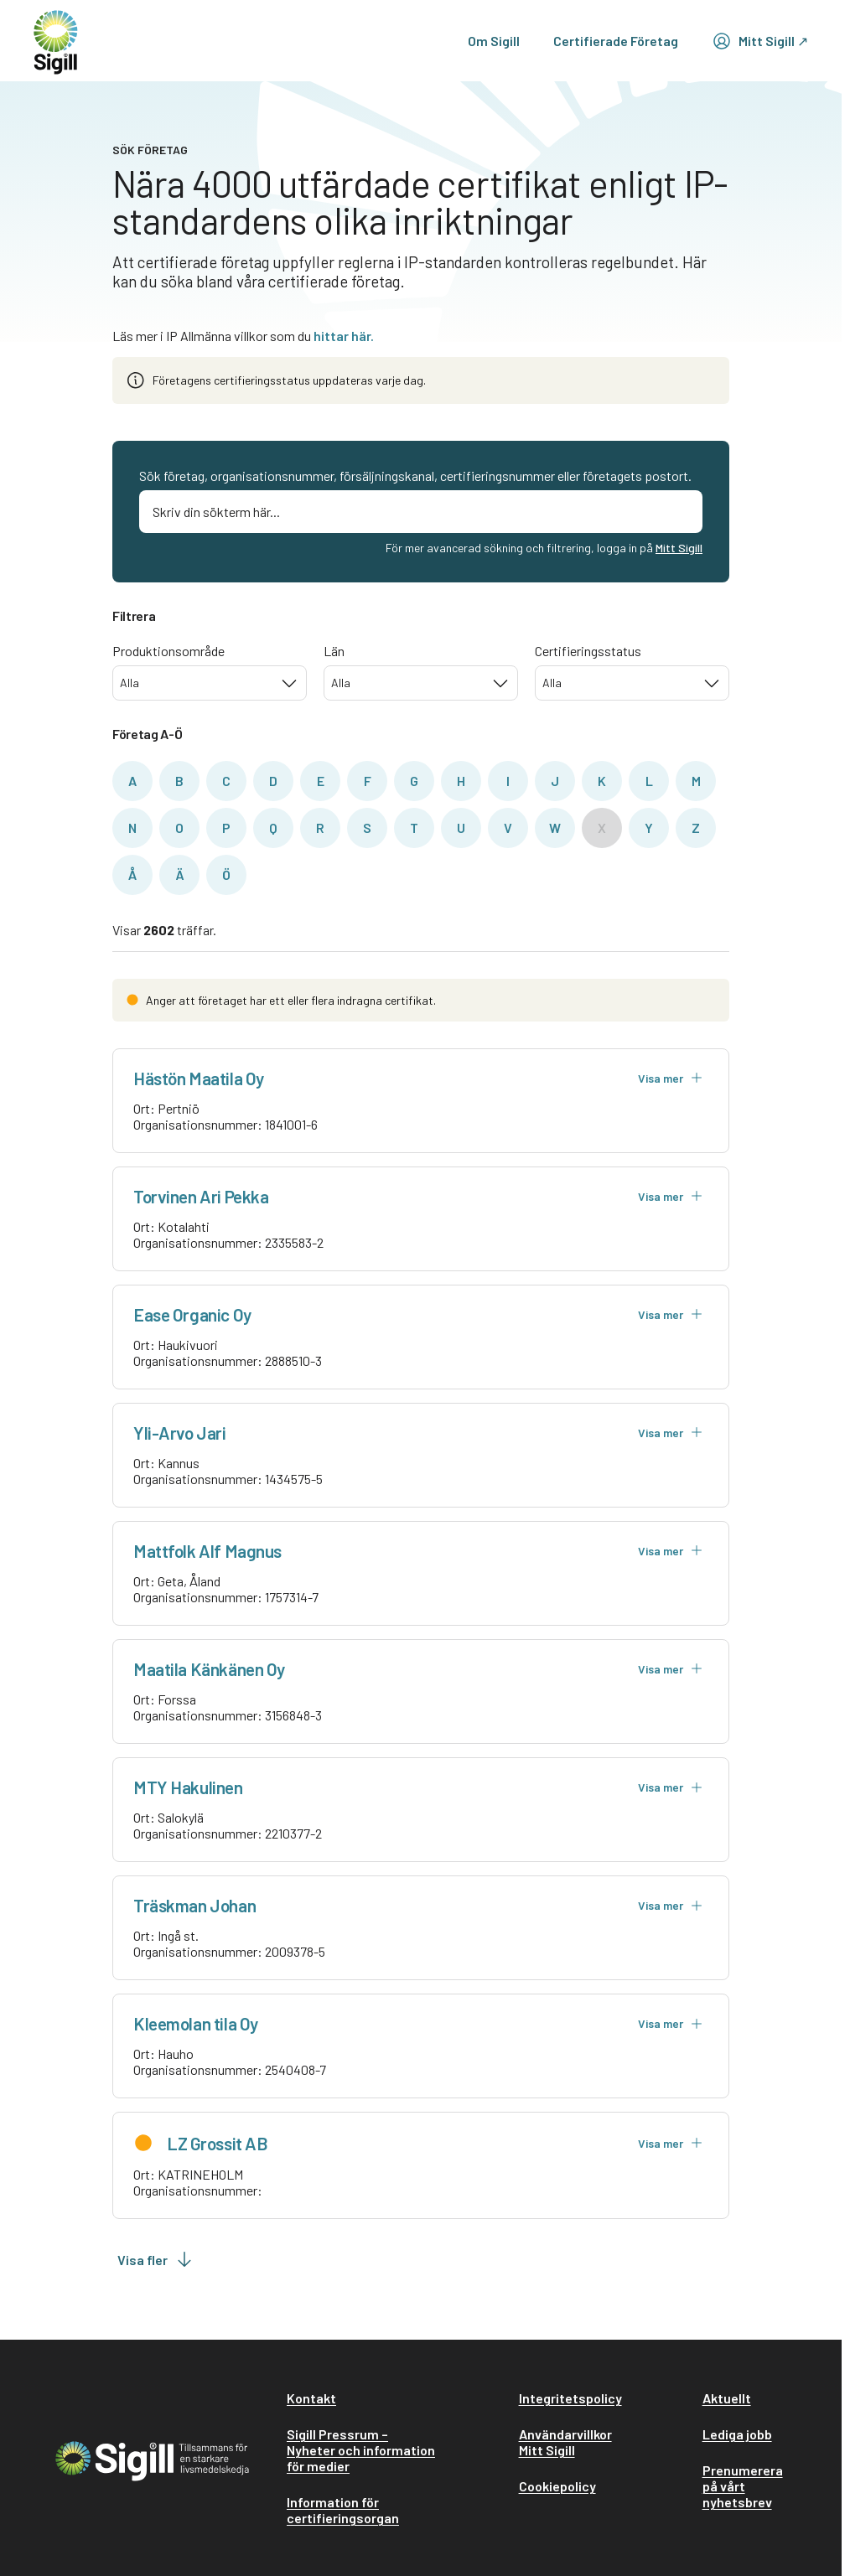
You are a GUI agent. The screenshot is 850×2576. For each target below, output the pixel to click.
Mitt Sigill (679, 548)
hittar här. (344, 336)
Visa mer (670, 1078)
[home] (56, 40)
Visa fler (155, 2259)
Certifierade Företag (615, 41)
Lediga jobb (737, 2434)
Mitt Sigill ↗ (760, 41)
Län (334, 651)
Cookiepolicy (557, 2486)
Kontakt (311, 2398)
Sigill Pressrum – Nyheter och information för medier (361, 2450)
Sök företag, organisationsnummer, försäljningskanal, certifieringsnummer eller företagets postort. (415, 476)
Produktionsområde (168, 651)
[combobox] (209, 683)
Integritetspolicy (570, 2398)
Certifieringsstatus (588, 651)
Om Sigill (494, 41)
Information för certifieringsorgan (343, 2510)
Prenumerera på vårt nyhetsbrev (742, 2486)
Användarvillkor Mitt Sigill (565, 2442)
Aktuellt (726, 2398)
